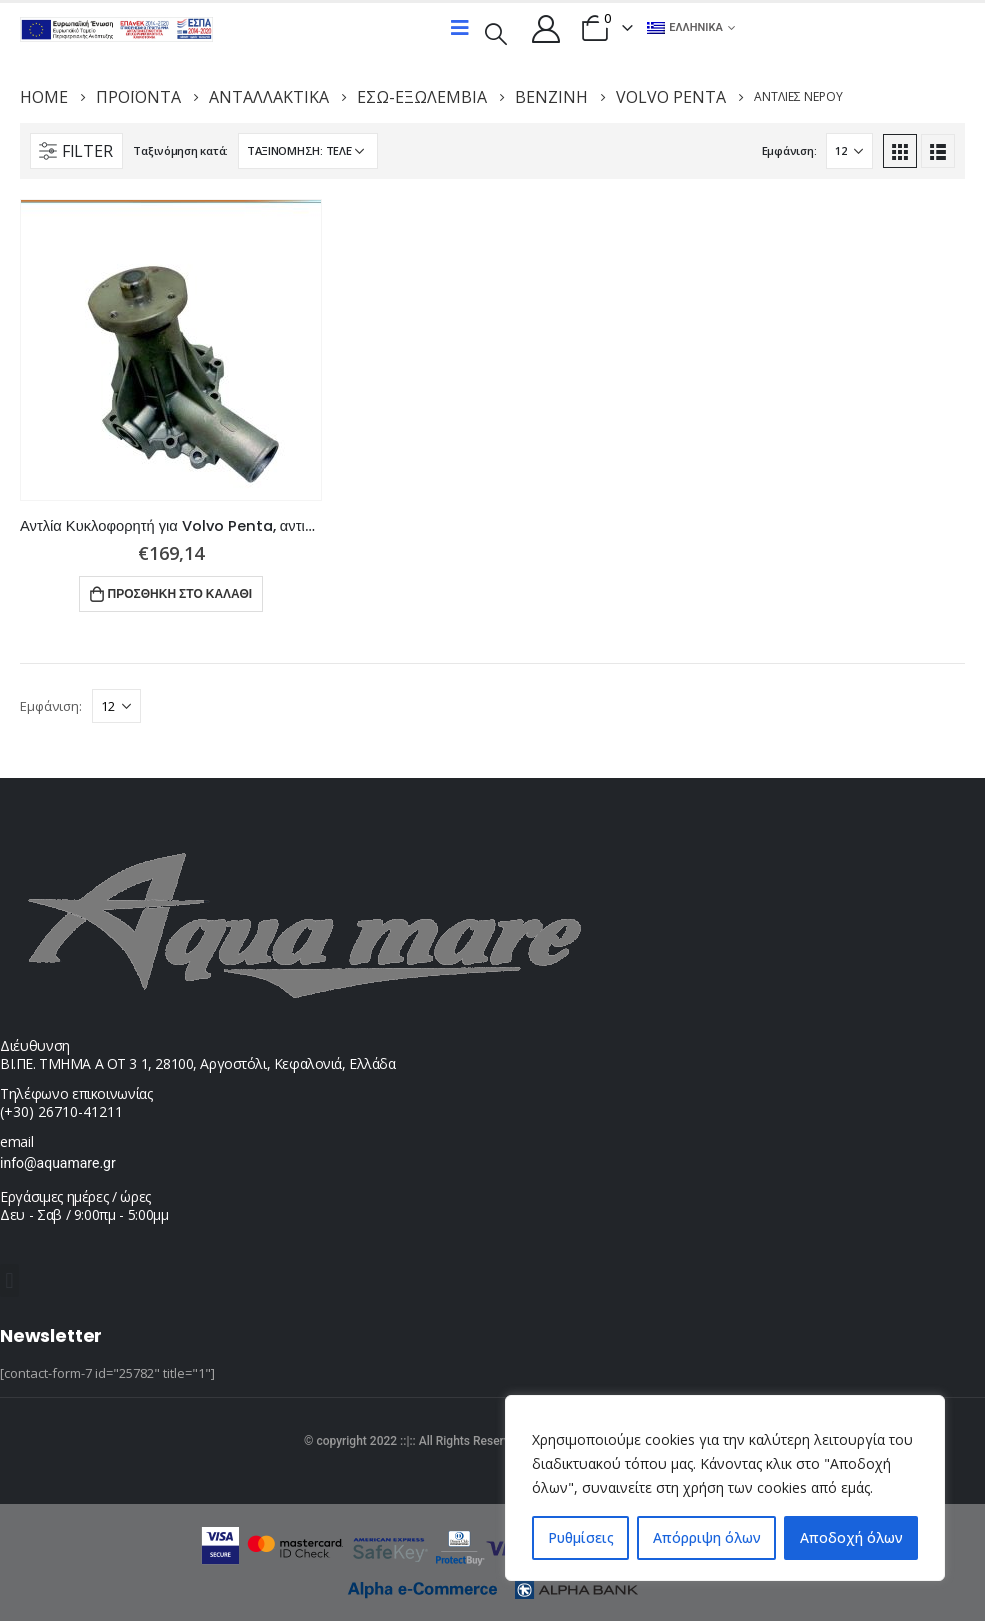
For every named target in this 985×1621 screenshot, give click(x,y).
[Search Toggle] (495, 32)
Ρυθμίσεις (581, 1537)
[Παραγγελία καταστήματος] (308, 151)
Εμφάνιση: (789, 150)
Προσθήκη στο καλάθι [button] (180, 593)
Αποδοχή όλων (851, 1537)
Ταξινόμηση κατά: (180, 150)
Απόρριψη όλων (707, 1537)
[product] (171, 350)
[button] (9, 1280)
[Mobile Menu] (460, 28)
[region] (725, 1488)
